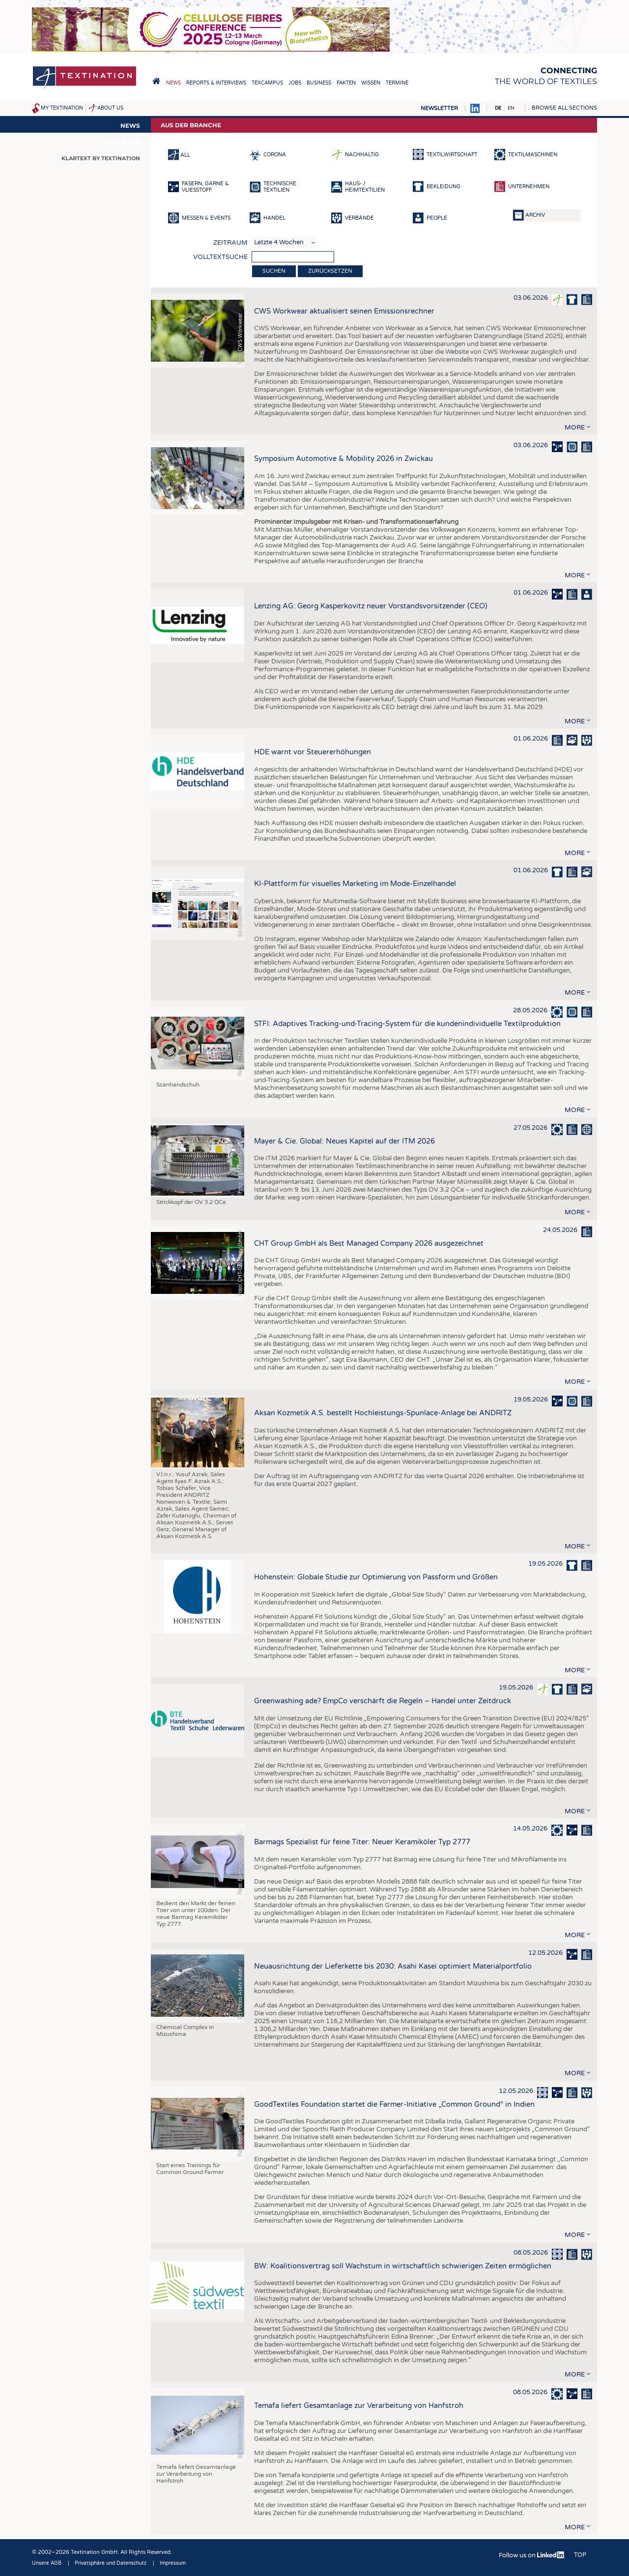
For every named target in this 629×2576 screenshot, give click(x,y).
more (575, 427)
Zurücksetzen (330, 271)
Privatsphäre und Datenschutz (110, 2563)
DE (498, 108)
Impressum (173, 2563)
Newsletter (439, 108)
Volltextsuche (220, 257)
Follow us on (532, 2555)
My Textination (62, 108)
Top (580, 2554)
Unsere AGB (46, 2563)
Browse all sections (564, 108)
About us (110, 108)
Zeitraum (230, 243)
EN (511, 108)
